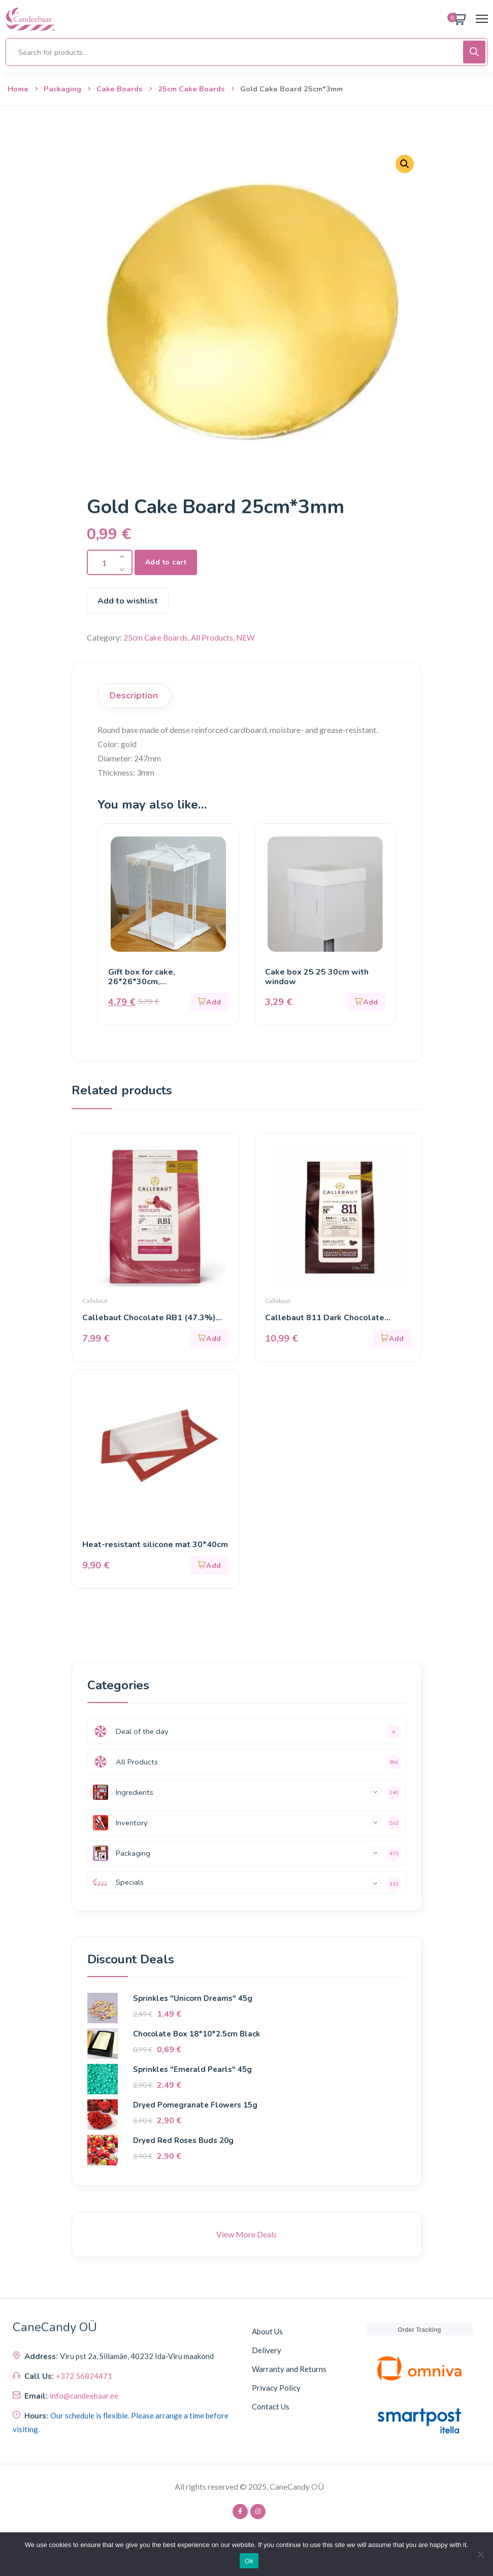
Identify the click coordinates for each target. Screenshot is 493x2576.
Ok (249, 2561)
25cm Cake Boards (191, 89)
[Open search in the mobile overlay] (246, 52)
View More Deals (246, 2234)
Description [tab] (134, 695)
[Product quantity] (110, 562)
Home (18, 89)
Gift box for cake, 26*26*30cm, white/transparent (143, 981)
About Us (267, 2331)
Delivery (266, 2350)
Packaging (62, 89)
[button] (405, 164)
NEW (248, 637)
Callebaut (95, 1300)
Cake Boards (119, 89)
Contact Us (270, 2407)
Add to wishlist (127, 601)
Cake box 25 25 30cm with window (317, 976)
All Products (214, 637)
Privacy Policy (276, 2388)
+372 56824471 (84, 2462)
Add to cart (166, 562)
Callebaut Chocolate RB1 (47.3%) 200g (149, 1317)
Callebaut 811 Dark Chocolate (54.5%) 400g (324, 1317)
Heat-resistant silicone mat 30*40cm (155, 1545)
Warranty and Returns (289, 2369)
